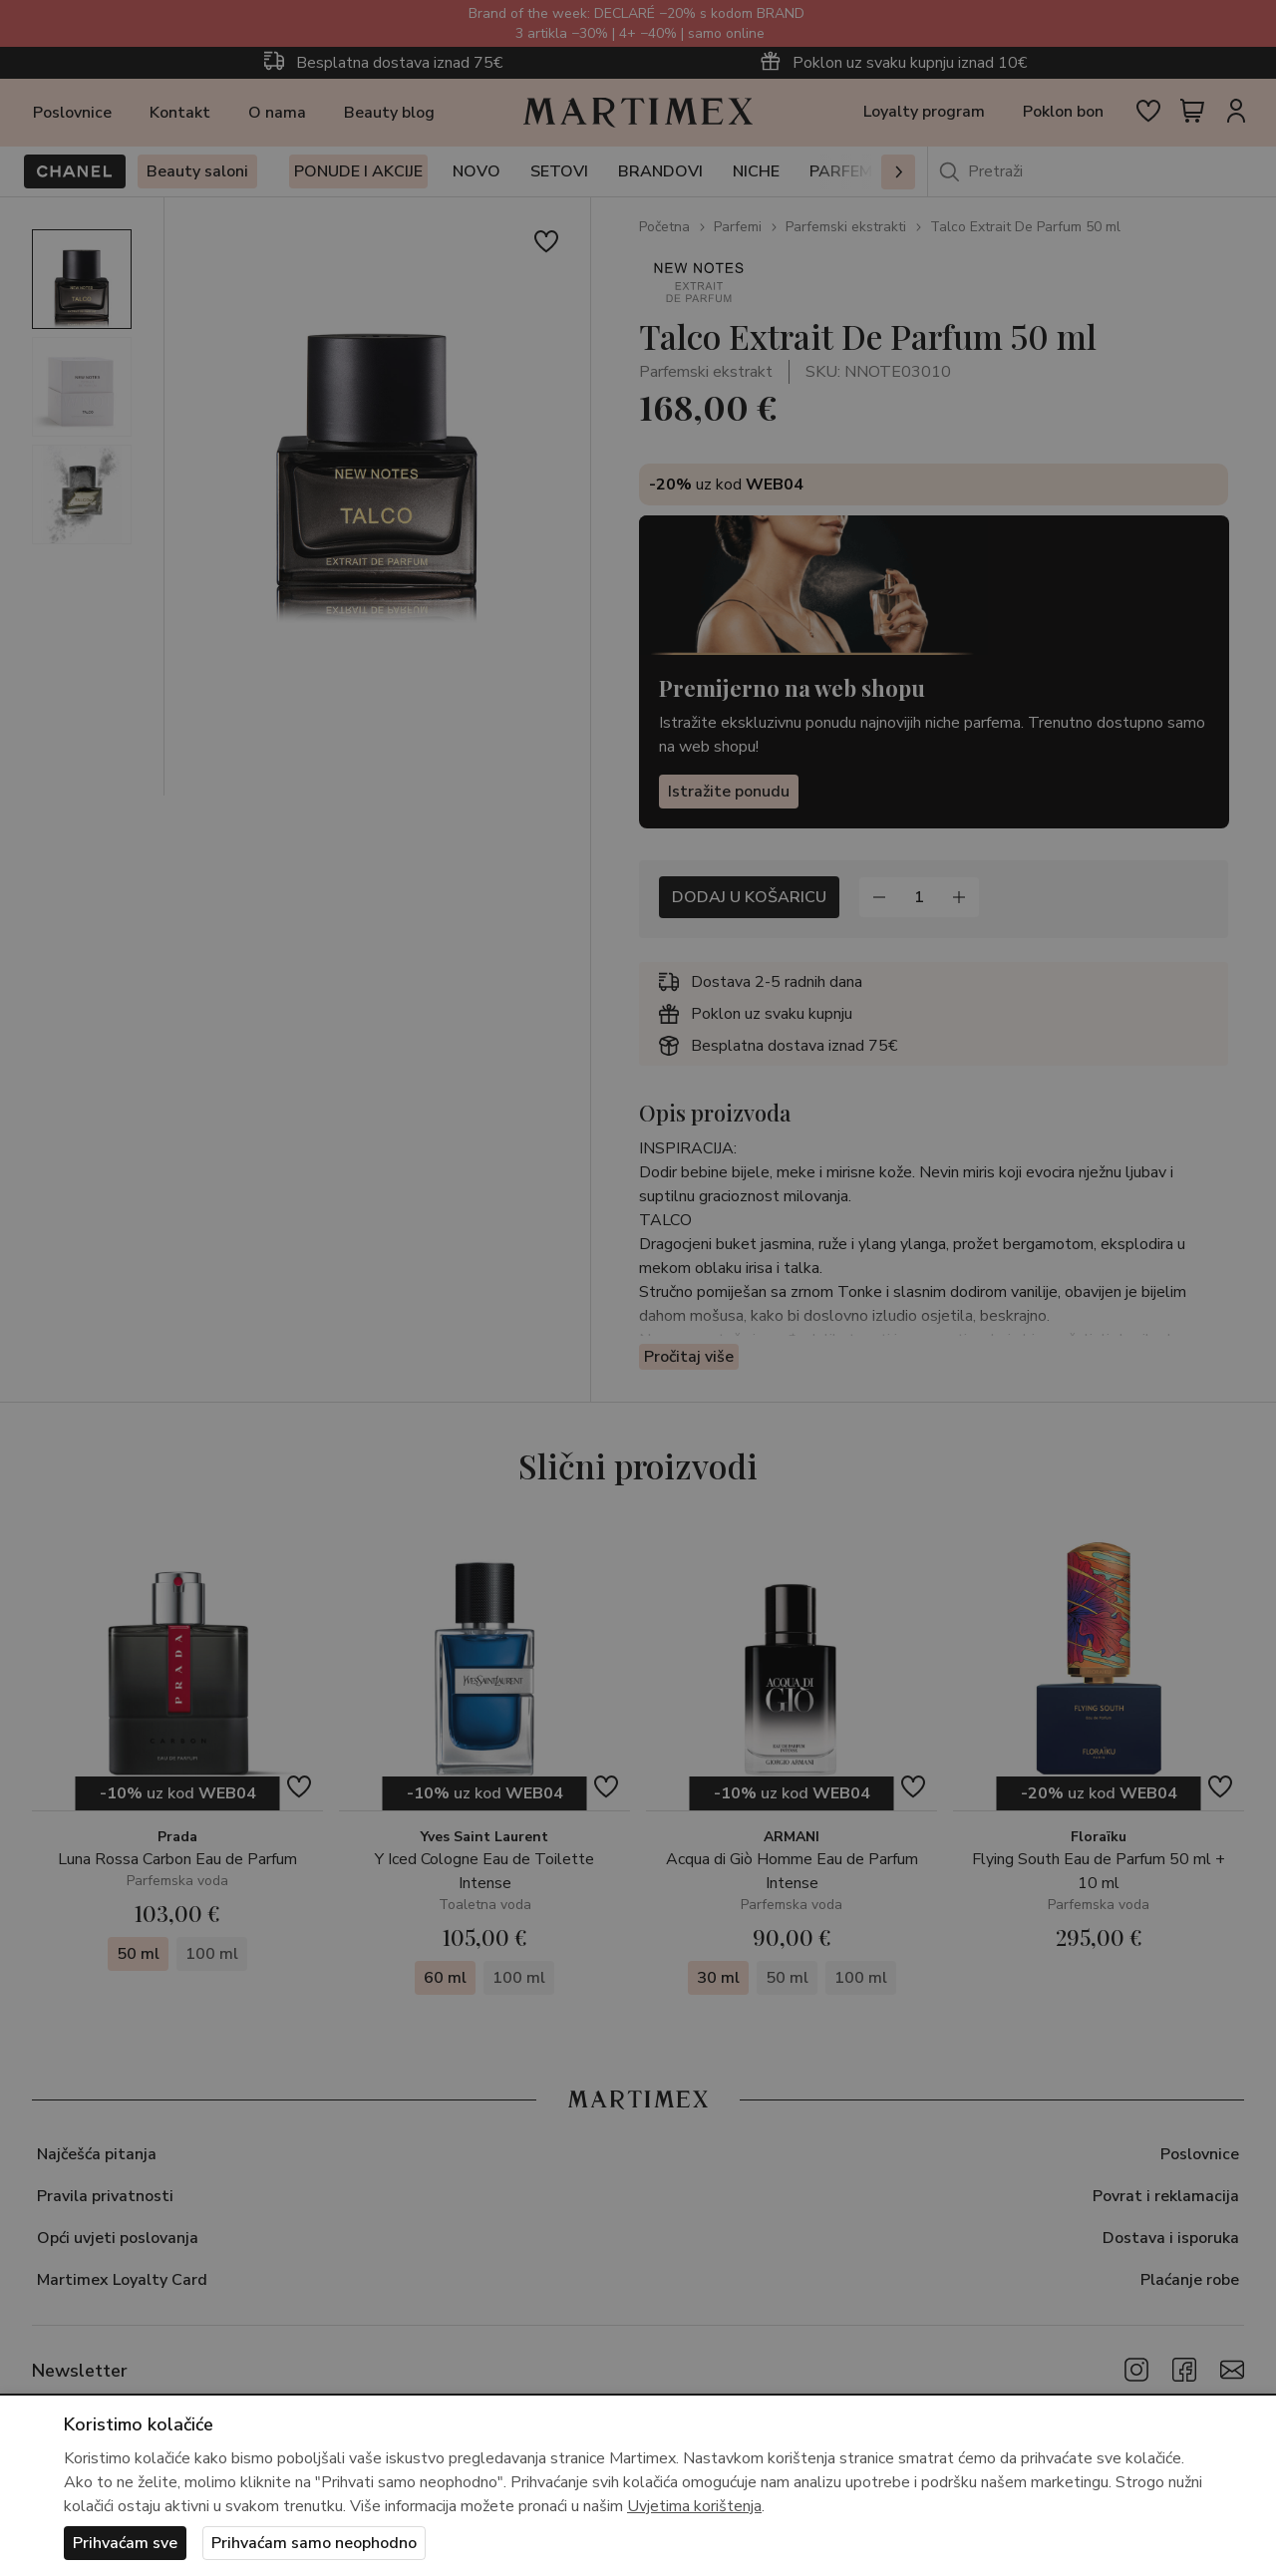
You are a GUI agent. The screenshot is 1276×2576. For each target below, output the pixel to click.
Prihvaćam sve (125, 2543)
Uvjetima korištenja (694, 2506)
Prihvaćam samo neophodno (314, 2543)
